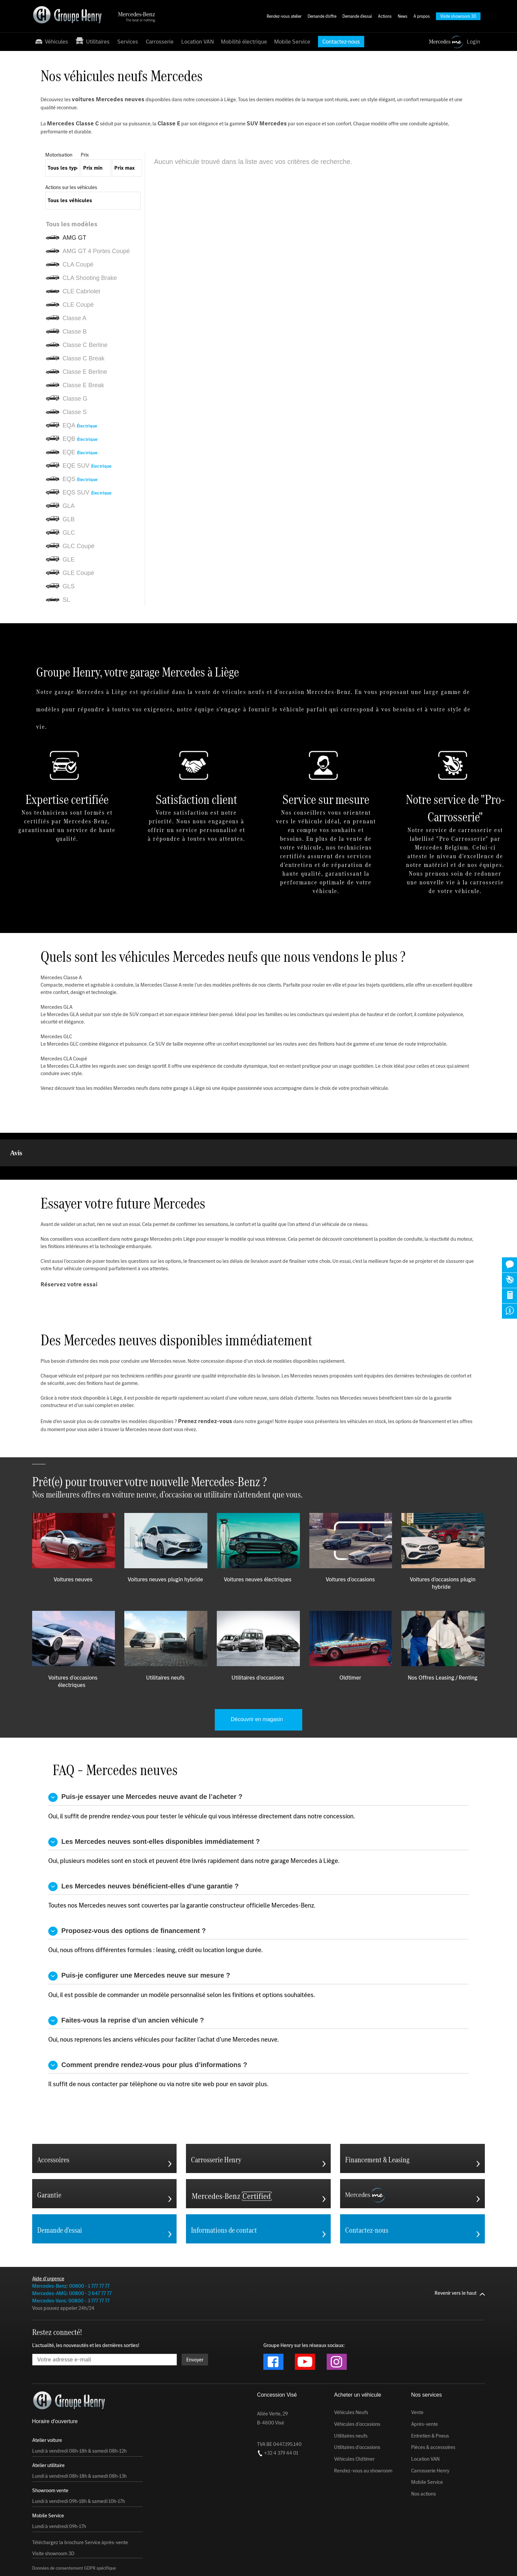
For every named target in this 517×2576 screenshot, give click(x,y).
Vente (417, 2379)
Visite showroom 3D (53, 2520)
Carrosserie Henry (430, 2437)
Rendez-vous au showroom (363, 2437)
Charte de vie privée (214, 2561)
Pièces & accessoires (433, 2413)
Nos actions (423, 2460)
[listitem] (95, 224)
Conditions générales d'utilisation (154, 2561)
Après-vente (424, 2390)
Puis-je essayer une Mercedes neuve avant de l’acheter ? (145, 1763)
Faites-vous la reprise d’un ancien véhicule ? (126, 1987)
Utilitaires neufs (351, 2402)
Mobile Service (292, 42)
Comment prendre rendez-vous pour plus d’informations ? (147, 2031)
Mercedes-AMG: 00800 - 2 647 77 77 (72, 2259)
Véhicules (51, 41)
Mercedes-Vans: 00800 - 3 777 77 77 (71, 2267)
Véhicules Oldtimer (354, 2425)
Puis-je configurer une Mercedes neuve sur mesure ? (139, 1942)
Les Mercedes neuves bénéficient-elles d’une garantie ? (143, 1853)
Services (127, 42)
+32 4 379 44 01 (277, 2419)
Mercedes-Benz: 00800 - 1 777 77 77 (71, 2252)
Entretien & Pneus (430, 2402)
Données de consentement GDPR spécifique (74, 2535)
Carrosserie (160, 42)
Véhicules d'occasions (357, 2390)
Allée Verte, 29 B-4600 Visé (272, 2385)
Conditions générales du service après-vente (351, 2561)
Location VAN (197, 42)
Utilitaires (93, 41)
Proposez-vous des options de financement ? (127, 1897)
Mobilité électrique (244, 42)
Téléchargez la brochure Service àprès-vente (80, 2509)
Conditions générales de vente (271, 2561)
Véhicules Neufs (351, 2379)
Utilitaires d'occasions (357, 2413)
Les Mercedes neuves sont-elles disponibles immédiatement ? (154, 1808)
